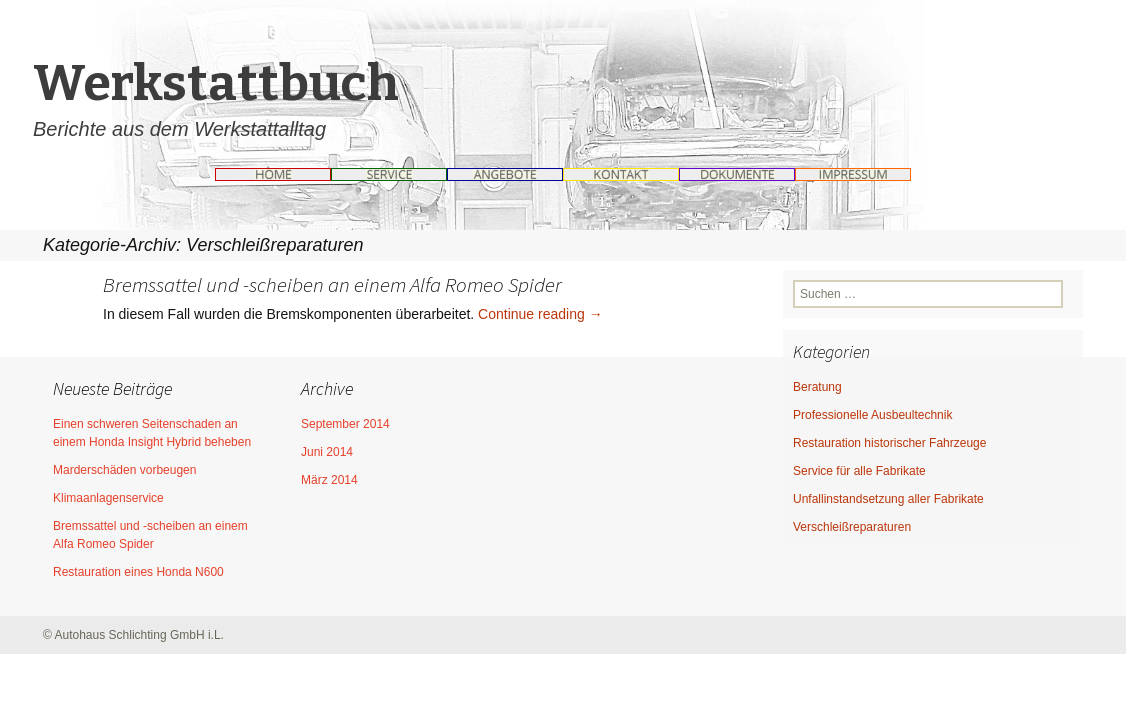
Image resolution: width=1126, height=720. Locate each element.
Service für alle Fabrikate (859, 471)
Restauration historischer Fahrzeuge (889, 443)
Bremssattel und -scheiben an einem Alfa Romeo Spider (332, 284)
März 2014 (329, 480)
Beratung (817, 387)
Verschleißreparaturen (852, 527)
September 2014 (345, 424)
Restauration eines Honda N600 (138, 572)
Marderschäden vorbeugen (124, 470)
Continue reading (540, 314)
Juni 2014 (327, 452)
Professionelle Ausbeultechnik (872, 415)
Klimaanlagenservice (108, 498)
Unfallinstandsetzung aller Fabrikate (888, 499)
